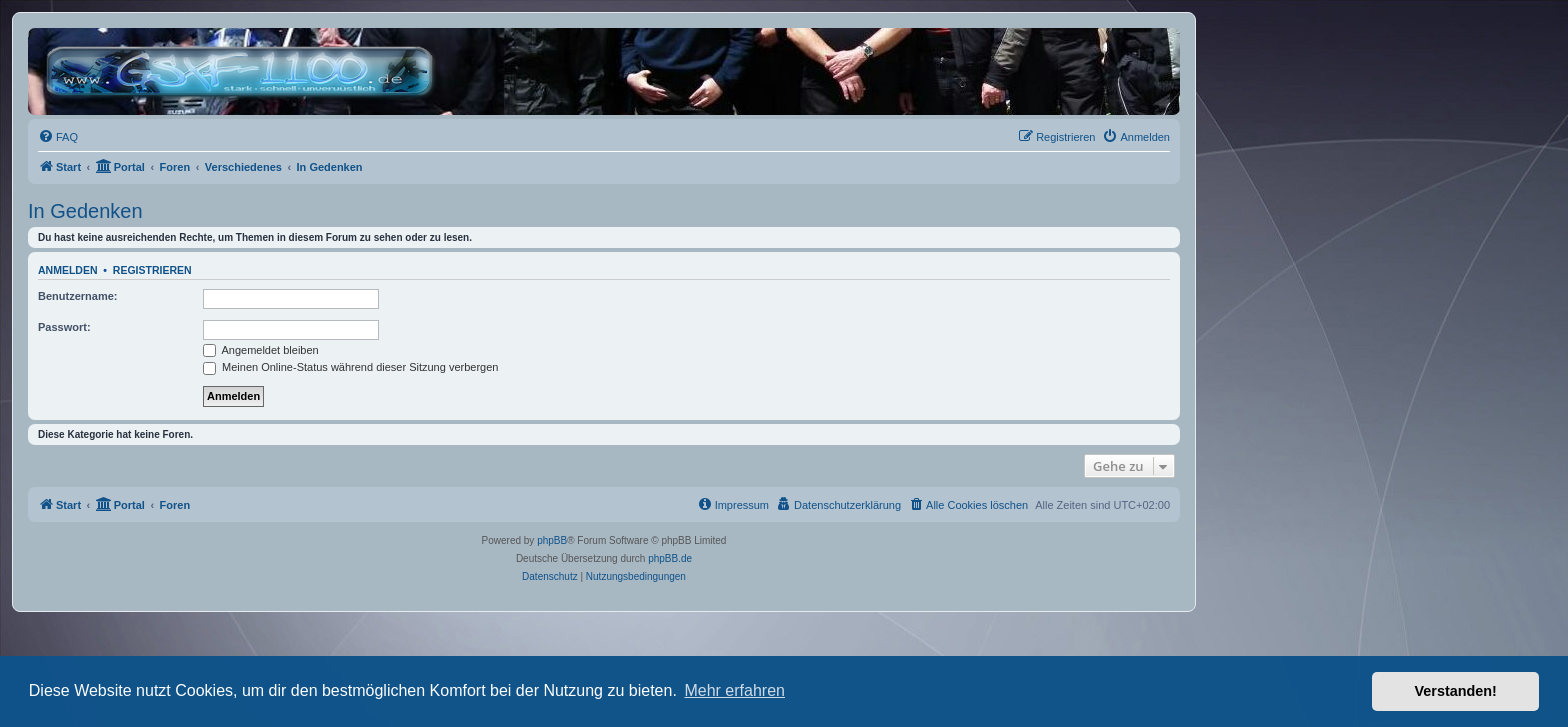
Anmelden (68, 270)
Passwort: (64, 327)
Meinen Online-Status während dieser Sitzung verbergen (350, 367)
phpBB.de (670, 558)
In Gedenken (85, 211)
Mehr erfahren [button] (734, 690)
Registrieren (152, 270)
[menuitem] (58, 137)
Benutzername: (77, 296)
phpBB (552, 540)
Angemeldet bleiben (261, 350)
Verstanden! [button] (1456, 691)
